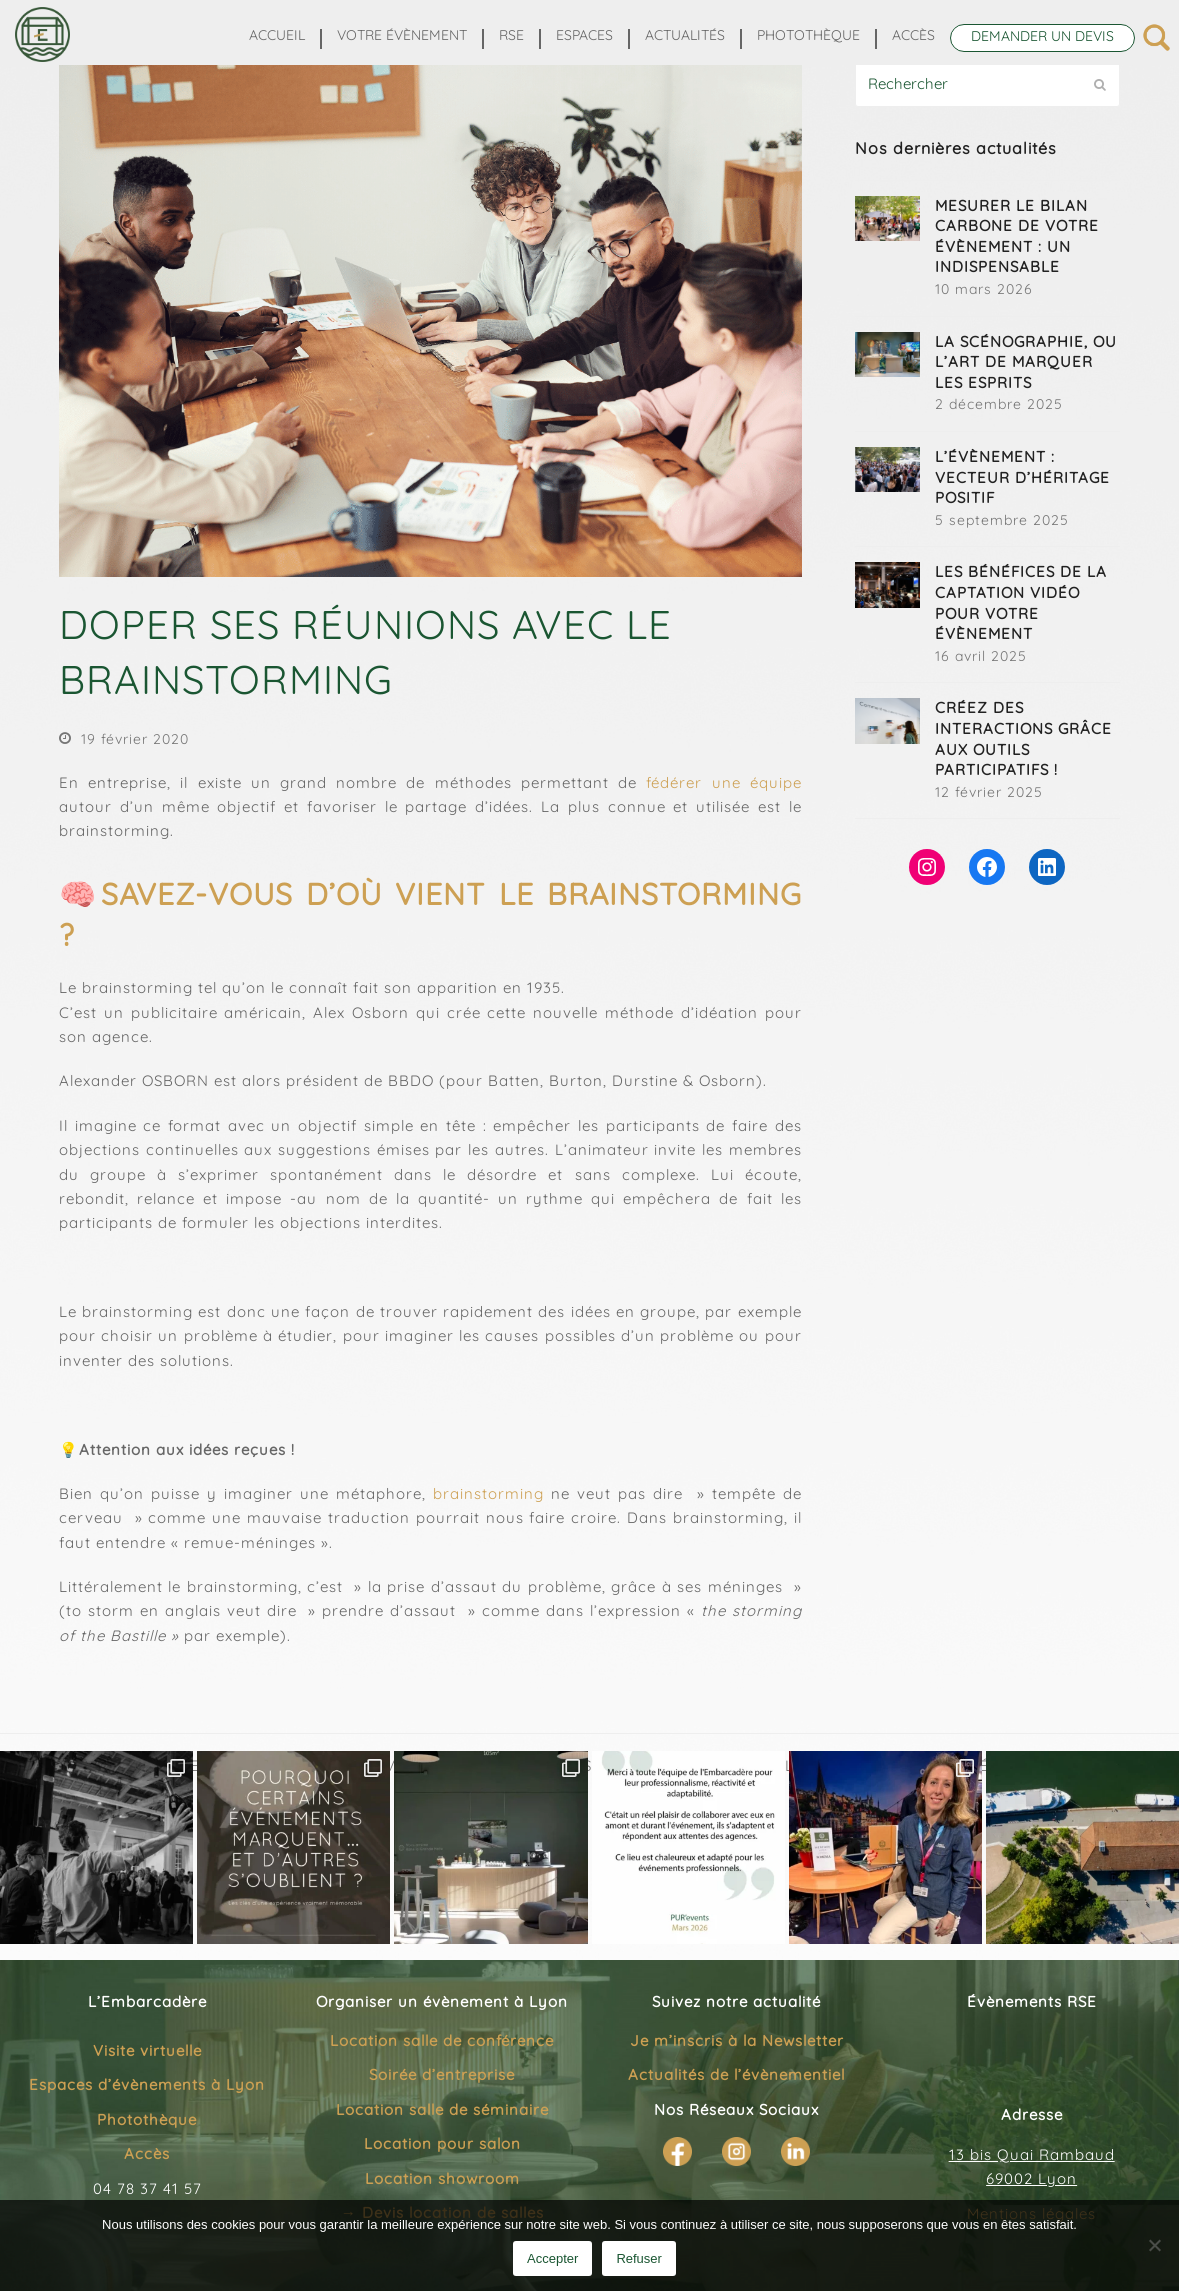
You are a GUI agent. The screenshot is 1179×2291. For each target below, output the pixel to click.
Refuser (639, 2258)
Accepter (552, 2258)
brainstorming (488, 1493)
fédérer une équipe (723, 782)
